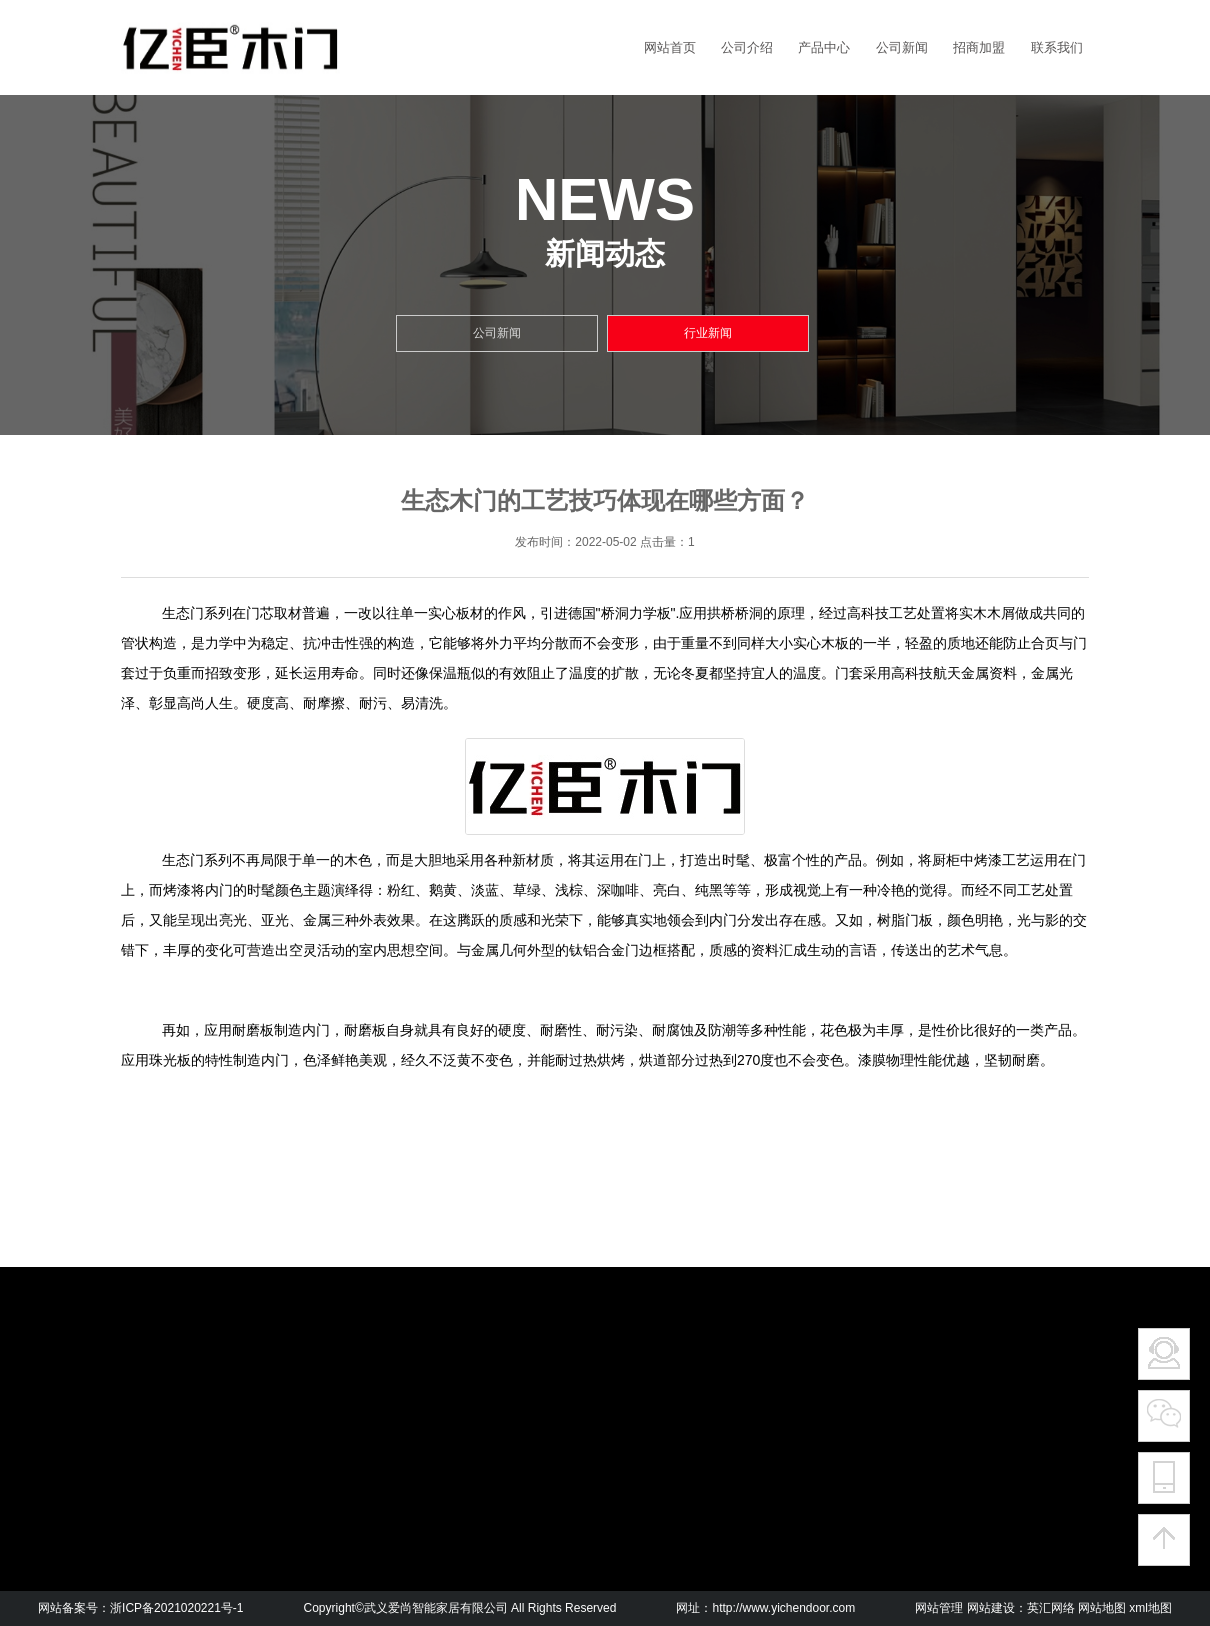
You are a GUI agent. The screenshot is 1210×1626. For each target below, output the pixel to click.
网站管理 (939, 1608)
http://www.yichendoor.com (783, 1608)
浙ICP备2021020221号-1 (176, 1608)
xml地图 (1150, 1608)
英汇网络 (1051, 1608)
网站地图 (1102, 1608)
